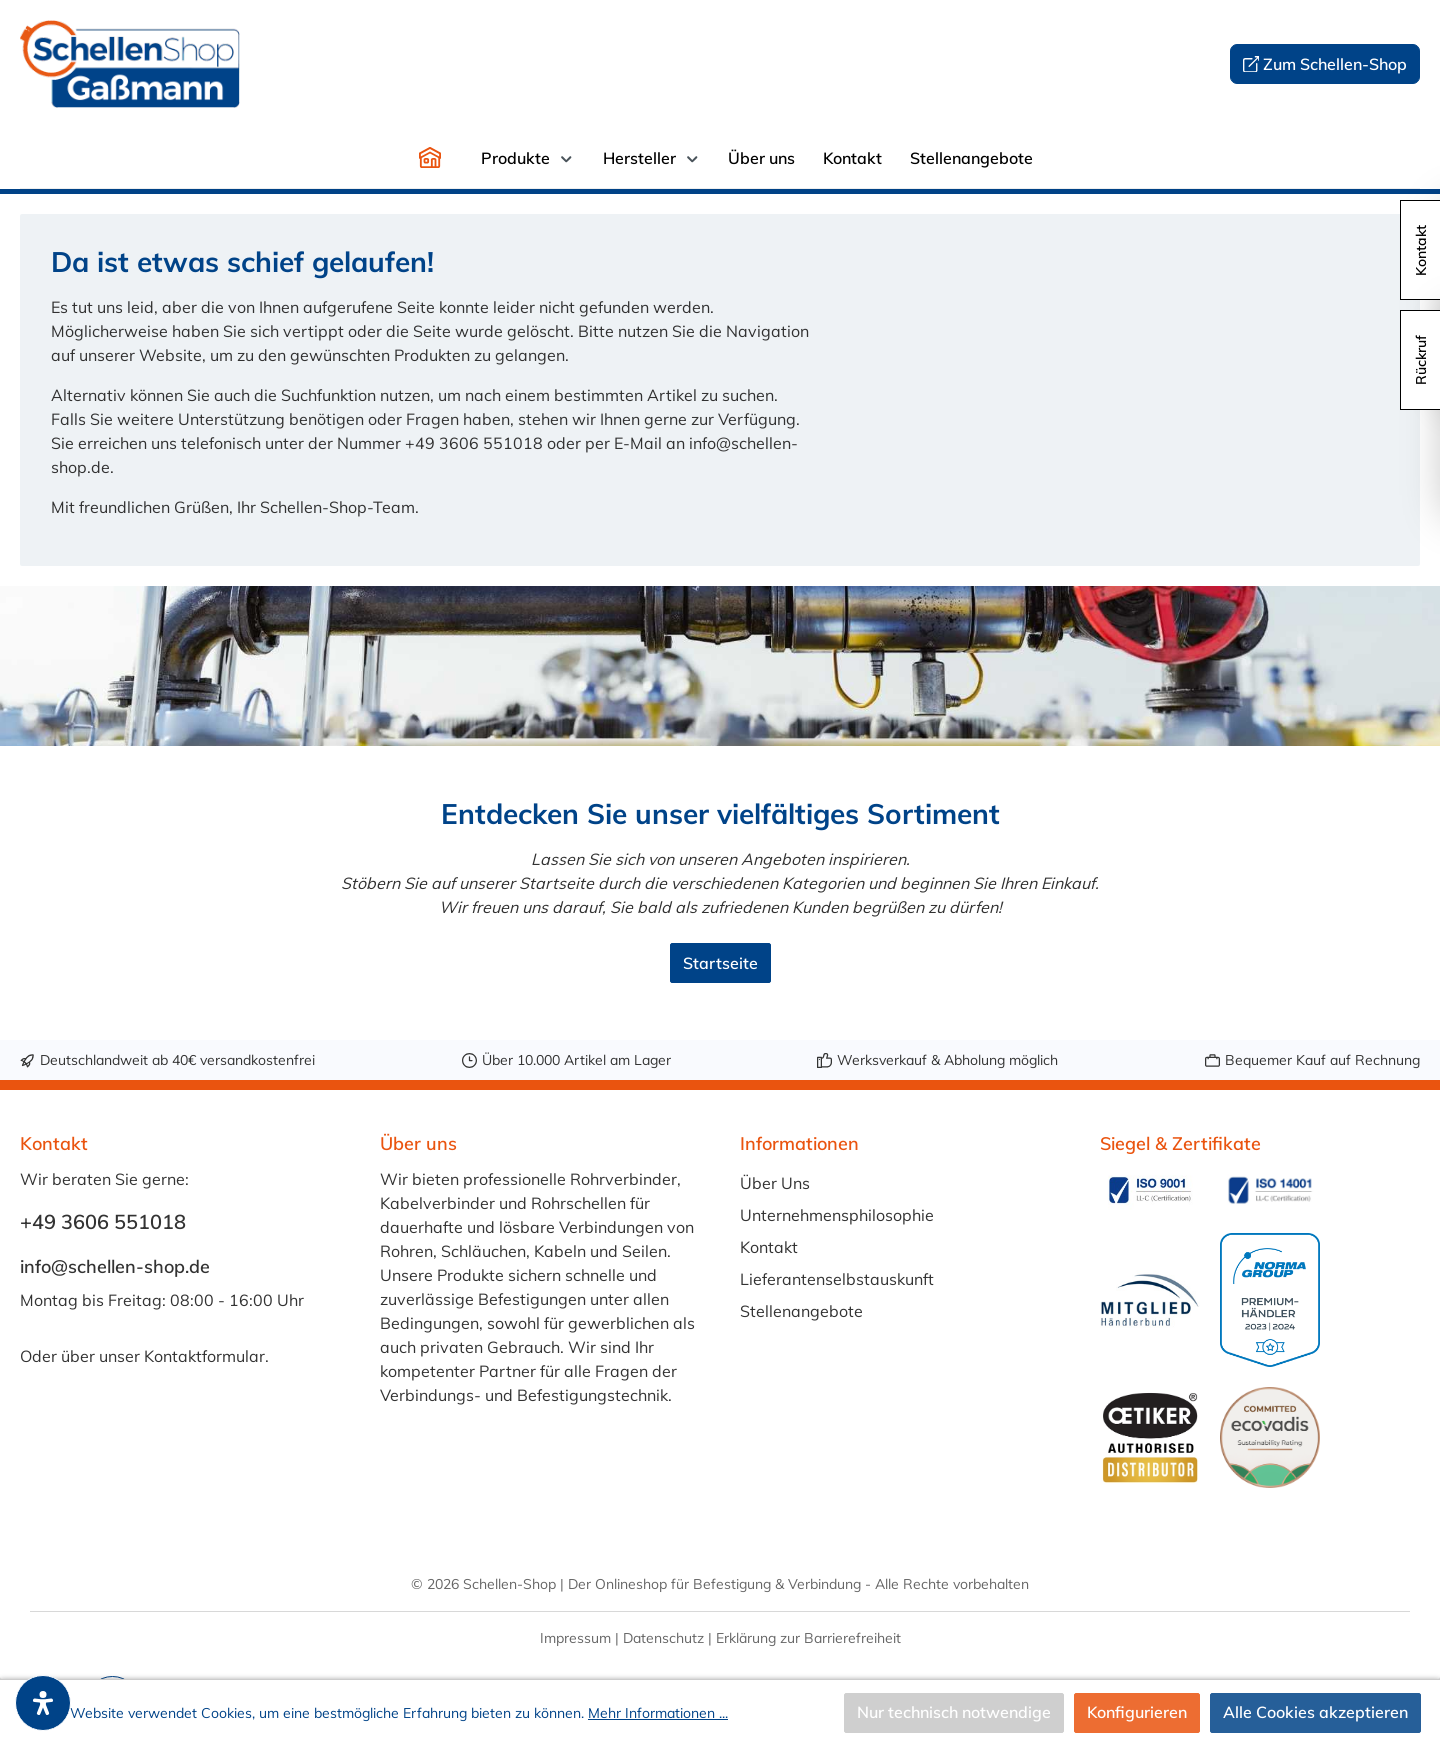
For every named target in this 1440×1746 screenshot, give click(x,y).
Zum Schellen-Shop (1325, 64)
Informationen (799, 1143)
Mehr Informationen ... (658, 1713)
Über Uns (775, 1183)
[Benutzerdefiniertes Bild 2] (1270, 1190)
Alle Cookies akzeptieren (1315, 1713)
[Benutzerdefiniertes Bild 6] (1270, 1437)
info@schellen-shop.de (115, 1266)
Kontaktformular (204, 1356)
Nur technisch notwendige (954, 1713)
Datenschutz (663, 1638)
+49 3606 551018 (103, 1221)
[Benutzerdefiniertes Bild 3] (1150, 1300)
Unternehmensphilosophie (837, 1215)
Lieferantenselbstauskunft (837, 1279)
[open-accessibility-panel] (43, 1703)
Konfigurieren (1137, 1713)
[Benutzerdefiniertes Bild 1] (1150, 1190)
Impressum (575, 1638)
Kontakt (769, 1247)
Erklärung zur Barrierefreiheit (808, 1638)
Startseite (720, 963)
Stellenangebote (801, 1311)
